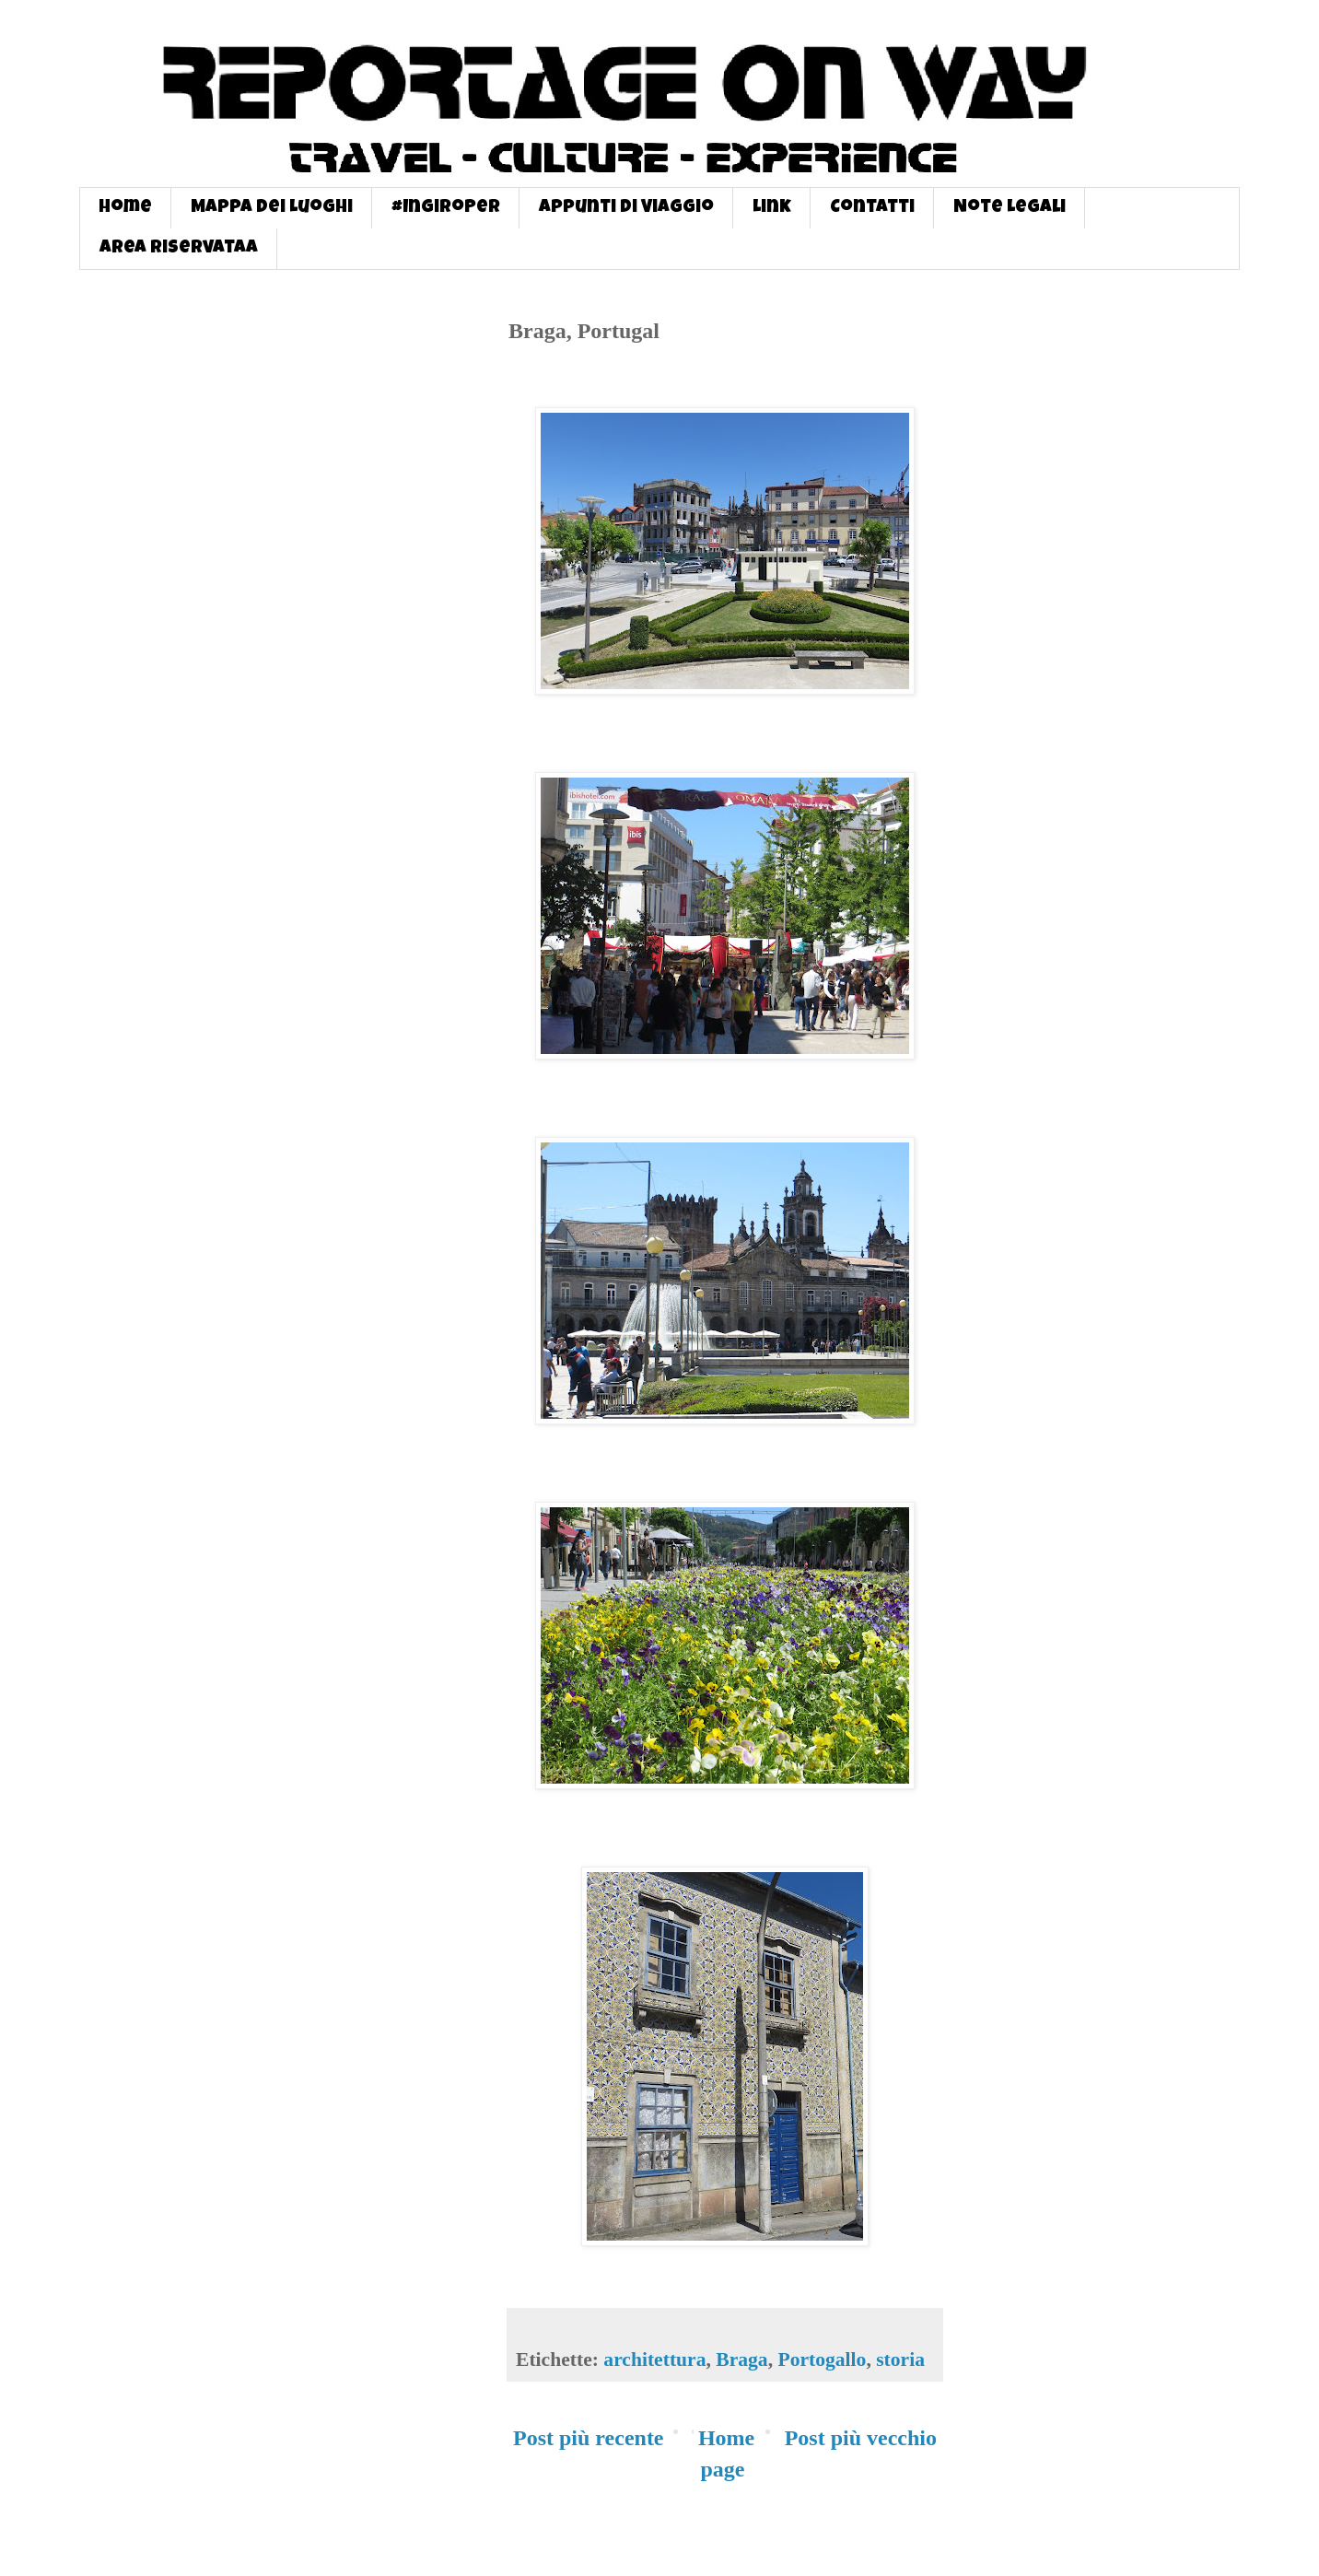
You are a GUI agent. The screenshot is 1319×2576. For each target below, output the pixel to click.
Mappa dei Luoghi (272, 208)
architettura (654, 2359)
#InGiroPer (445, 208)
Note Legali (1009, 208)
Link (772, 208)
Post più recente (588, 2438)
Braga (741, 2359)
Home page (726, 2453)
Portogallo (821, 2359)
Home (125, 208)
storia (900, 2359)
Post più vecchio (861, 2438)
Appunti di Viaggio (626, 208)
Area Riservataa (178, 249)
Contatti (872, 208)
